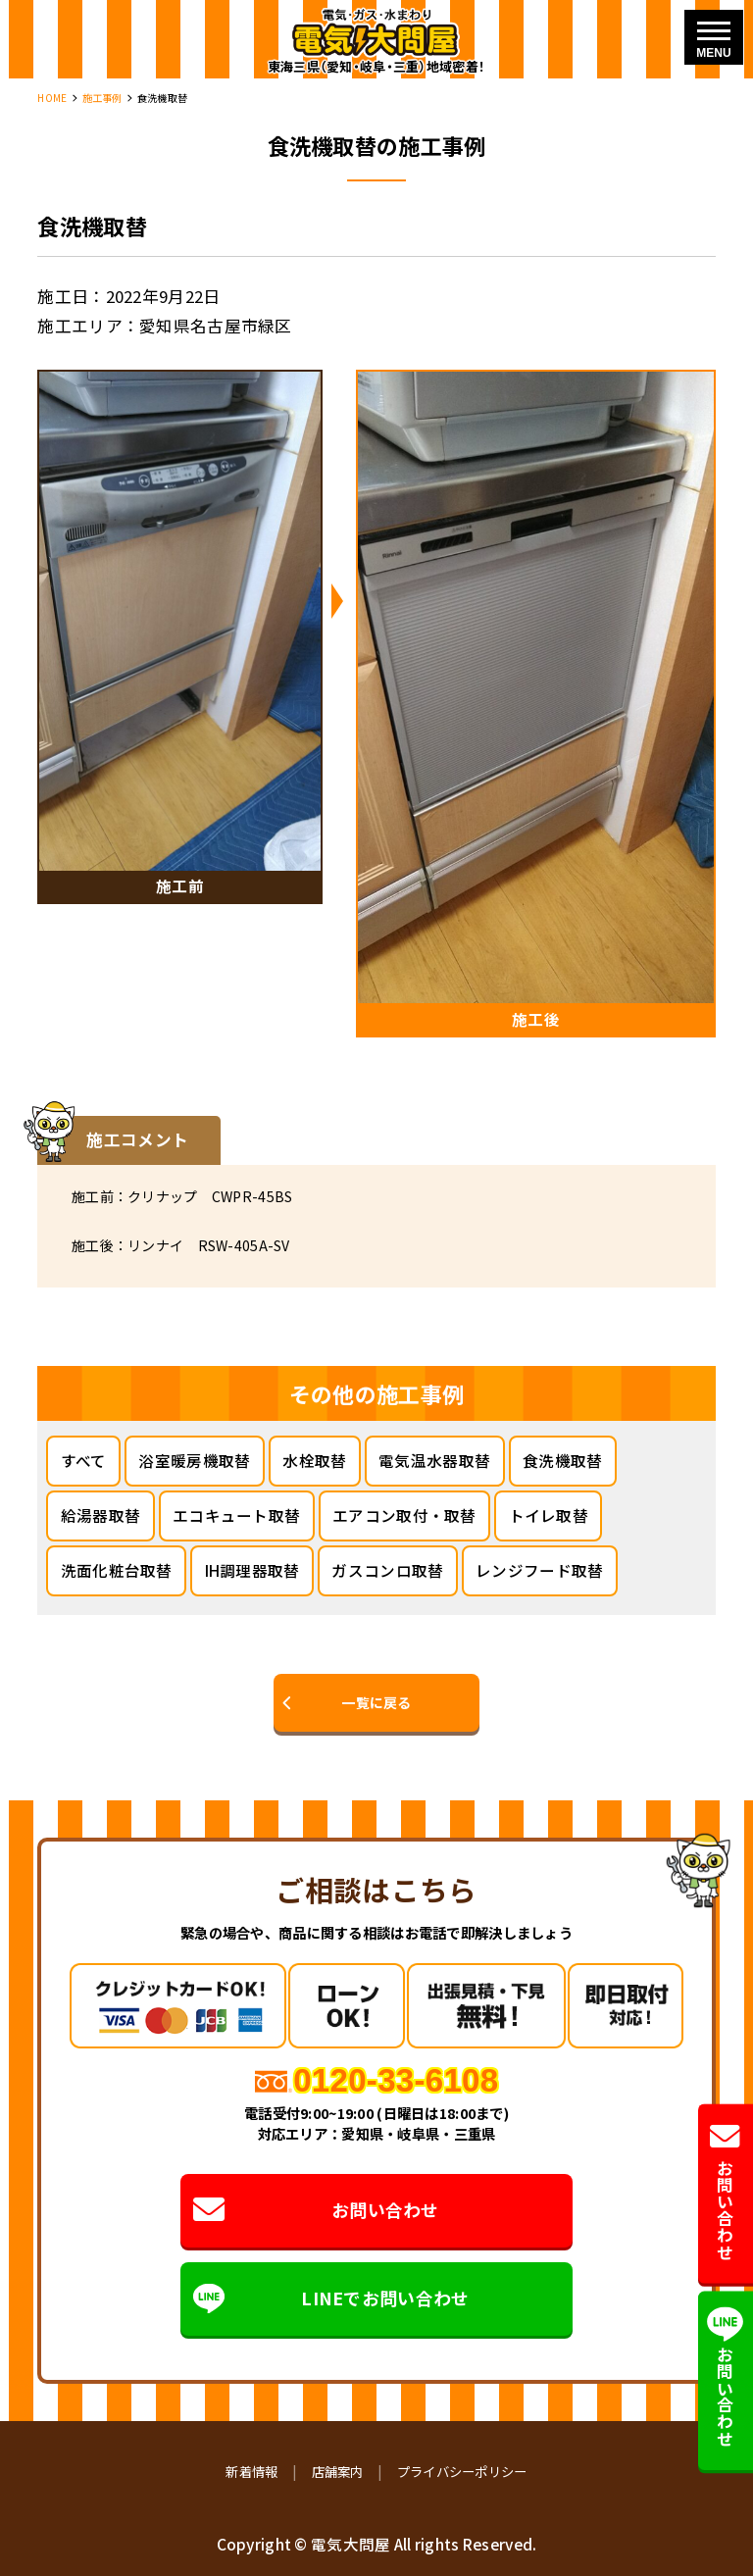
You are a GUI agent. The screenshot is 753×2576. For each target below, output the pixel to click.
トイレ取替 (548, 1515)
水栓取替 (314, 1460)
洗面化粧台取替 (117, 1570)
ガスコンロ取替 (387, 1570)
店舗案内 (338, 2471)
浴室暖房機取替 (194, 1460)
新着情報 (251, 2471)
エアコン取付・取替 (404, 1515)
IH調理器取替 (252, 1570)
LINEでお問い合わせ (331, 2299)
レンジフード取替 (539, 1570)
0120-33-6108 (395, 2080)
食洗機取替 (562, 1460)
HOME (52, 97)
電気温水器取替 (434, 1460)
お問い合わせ (316, 2210)
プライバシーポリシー (462, 2471)
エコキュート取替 (236, 1515)
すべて (84, 1460)
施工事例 (102, 97)
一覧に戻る (376, 1702)
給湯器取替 (100, 1515)
